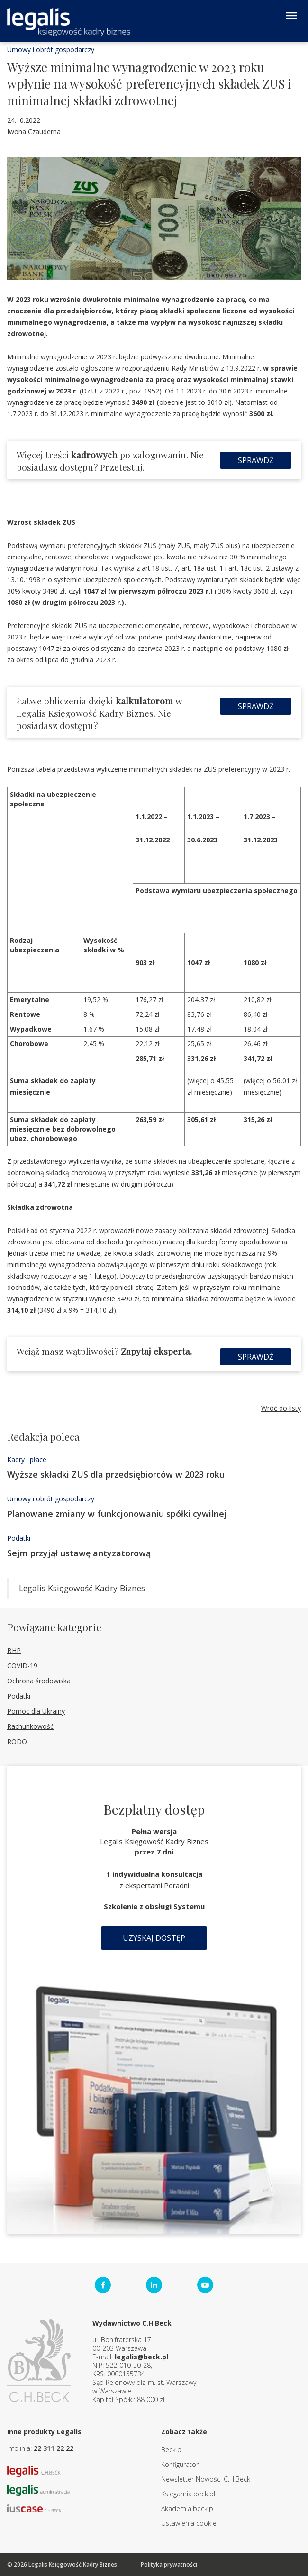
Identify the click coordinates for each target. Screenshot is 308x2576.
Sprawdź (255, 460)
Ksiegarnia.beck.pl (188, 2493)
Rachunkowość (30, 1726)
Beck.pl (172, 2449)
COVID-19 (22, 1665)
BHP (14, 1650)
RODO (17, 1741)
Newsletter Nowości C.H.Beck (205, 2479)
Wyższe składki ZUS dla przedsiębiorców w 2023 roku (116, 1474)
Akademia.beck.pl (188, 2508)
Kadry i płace (26, 1459)
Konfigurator (180, 2464)
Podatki (18, 1538)
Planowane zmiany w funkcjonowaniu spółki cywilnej (117, 1513)
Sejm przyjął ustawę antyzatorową (79, 1553)
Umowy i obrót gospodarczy (50, 49)
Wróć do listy (281, 1408)
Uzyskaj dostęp (154, 1938)
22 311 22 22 (53, 2448)
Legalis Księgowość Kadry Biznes (82, 1588)
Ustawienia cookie (189, 2523)
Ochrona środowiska (39, 1680)
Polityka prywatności (169, 2564)
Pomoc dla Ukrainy (36, 1711)
